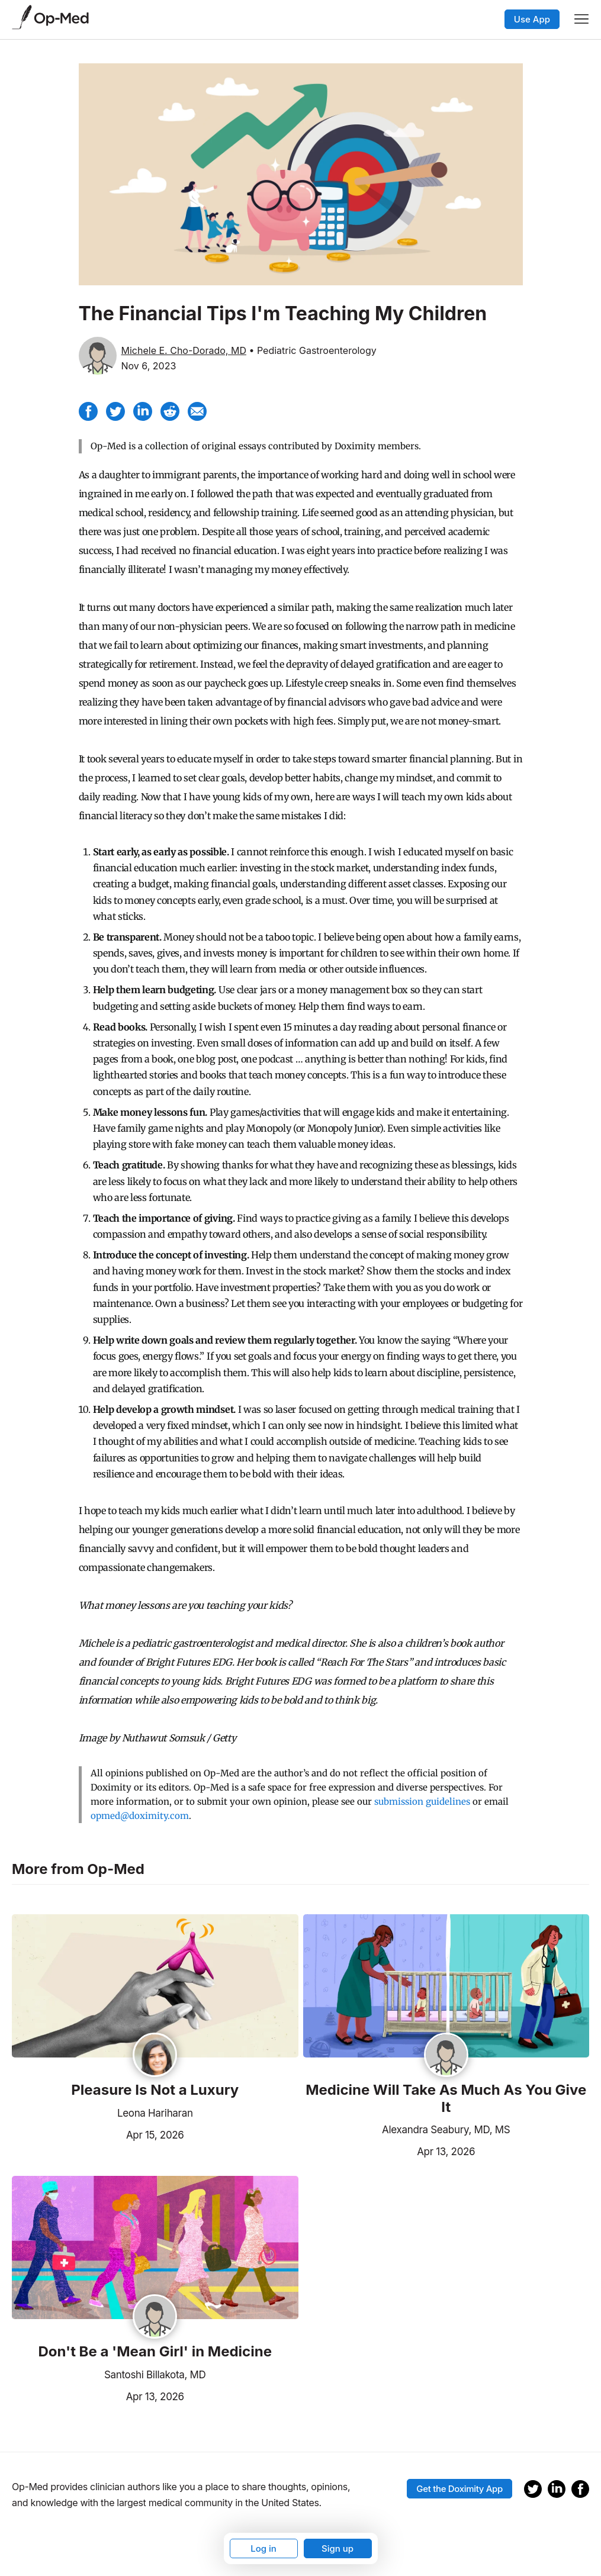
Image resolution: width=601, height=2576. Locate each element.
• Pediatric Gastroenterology (312, 350)
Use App (532, 19)
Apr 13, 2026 (389, 2150)
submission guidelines (422, 1801)
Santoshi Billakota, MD (155, 2375)
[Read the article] (155, 1986)
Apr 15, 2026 (98, 2134)
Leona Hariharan (155, 2113)
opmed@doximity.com (140, 1815)
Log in (263, 2548)
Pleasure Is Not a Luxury (155, 2090)
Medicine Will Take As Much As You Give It (446, 2098)
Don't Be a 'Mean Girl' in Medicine (155, 2351)
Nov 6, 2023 (148, 366)
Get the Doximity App (459, 2488)
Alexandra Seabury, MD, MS (446, 2130)
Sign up (337, 2548)
